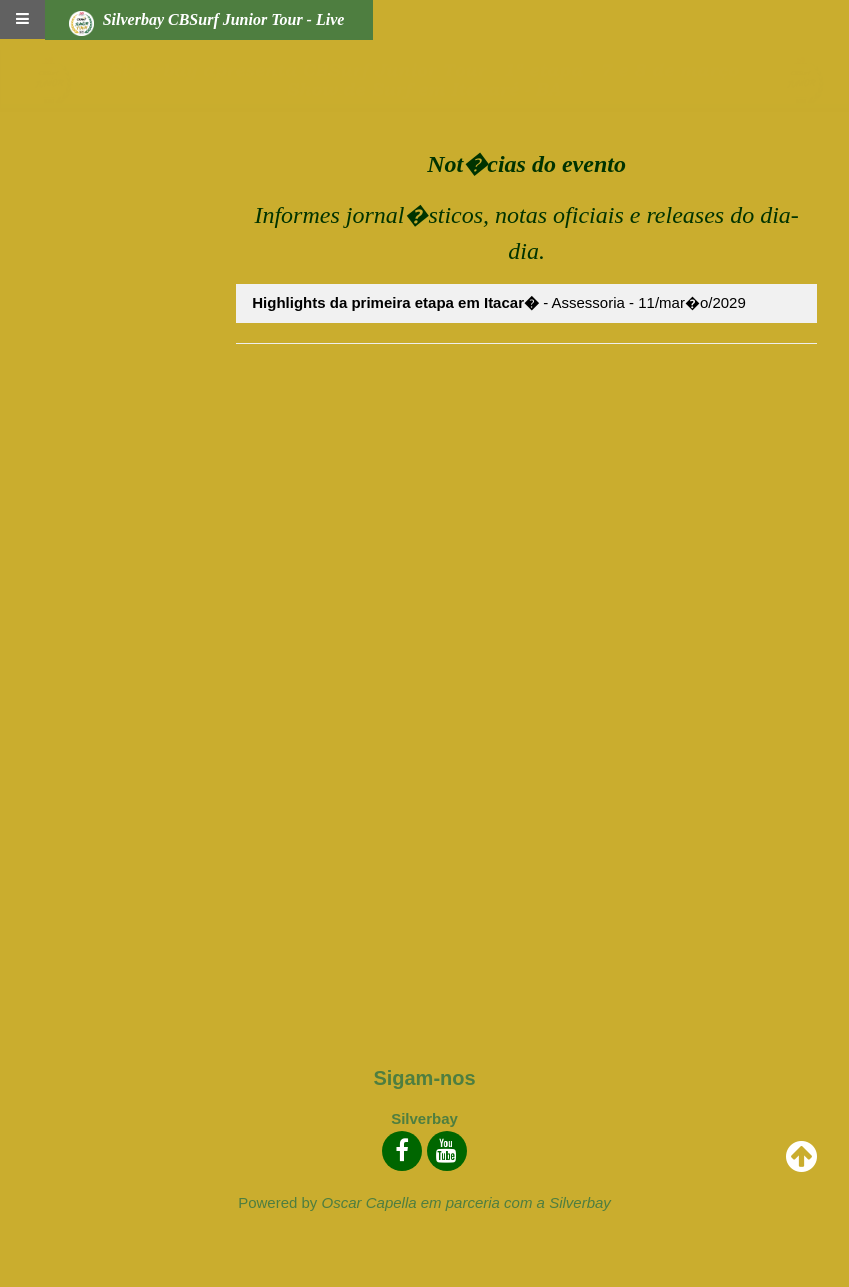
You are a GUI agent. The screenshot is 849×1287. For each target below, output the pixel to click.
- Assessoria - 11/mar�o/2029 (499, 302)
